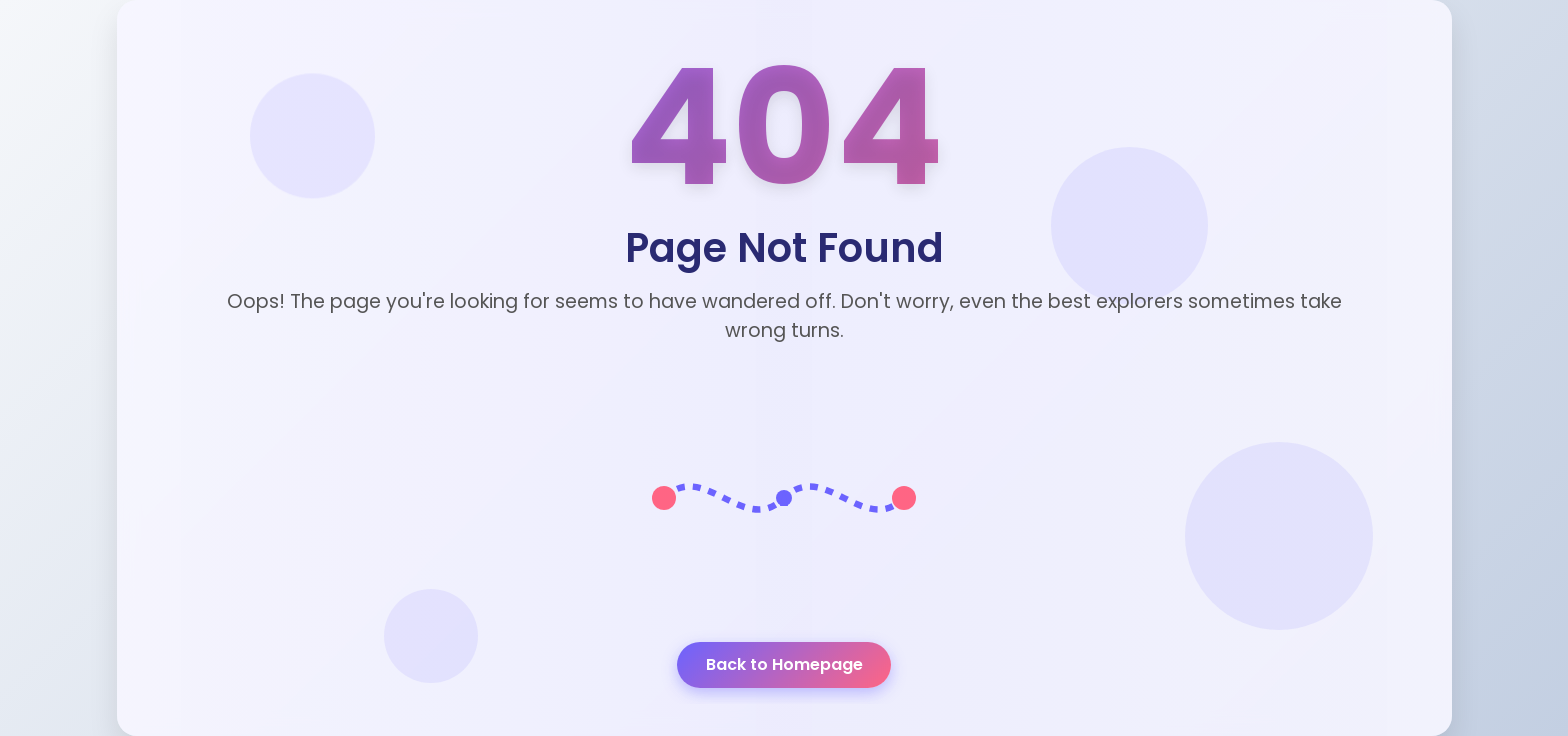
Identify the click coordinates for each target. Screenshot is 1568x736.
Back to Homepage (784, 664)
